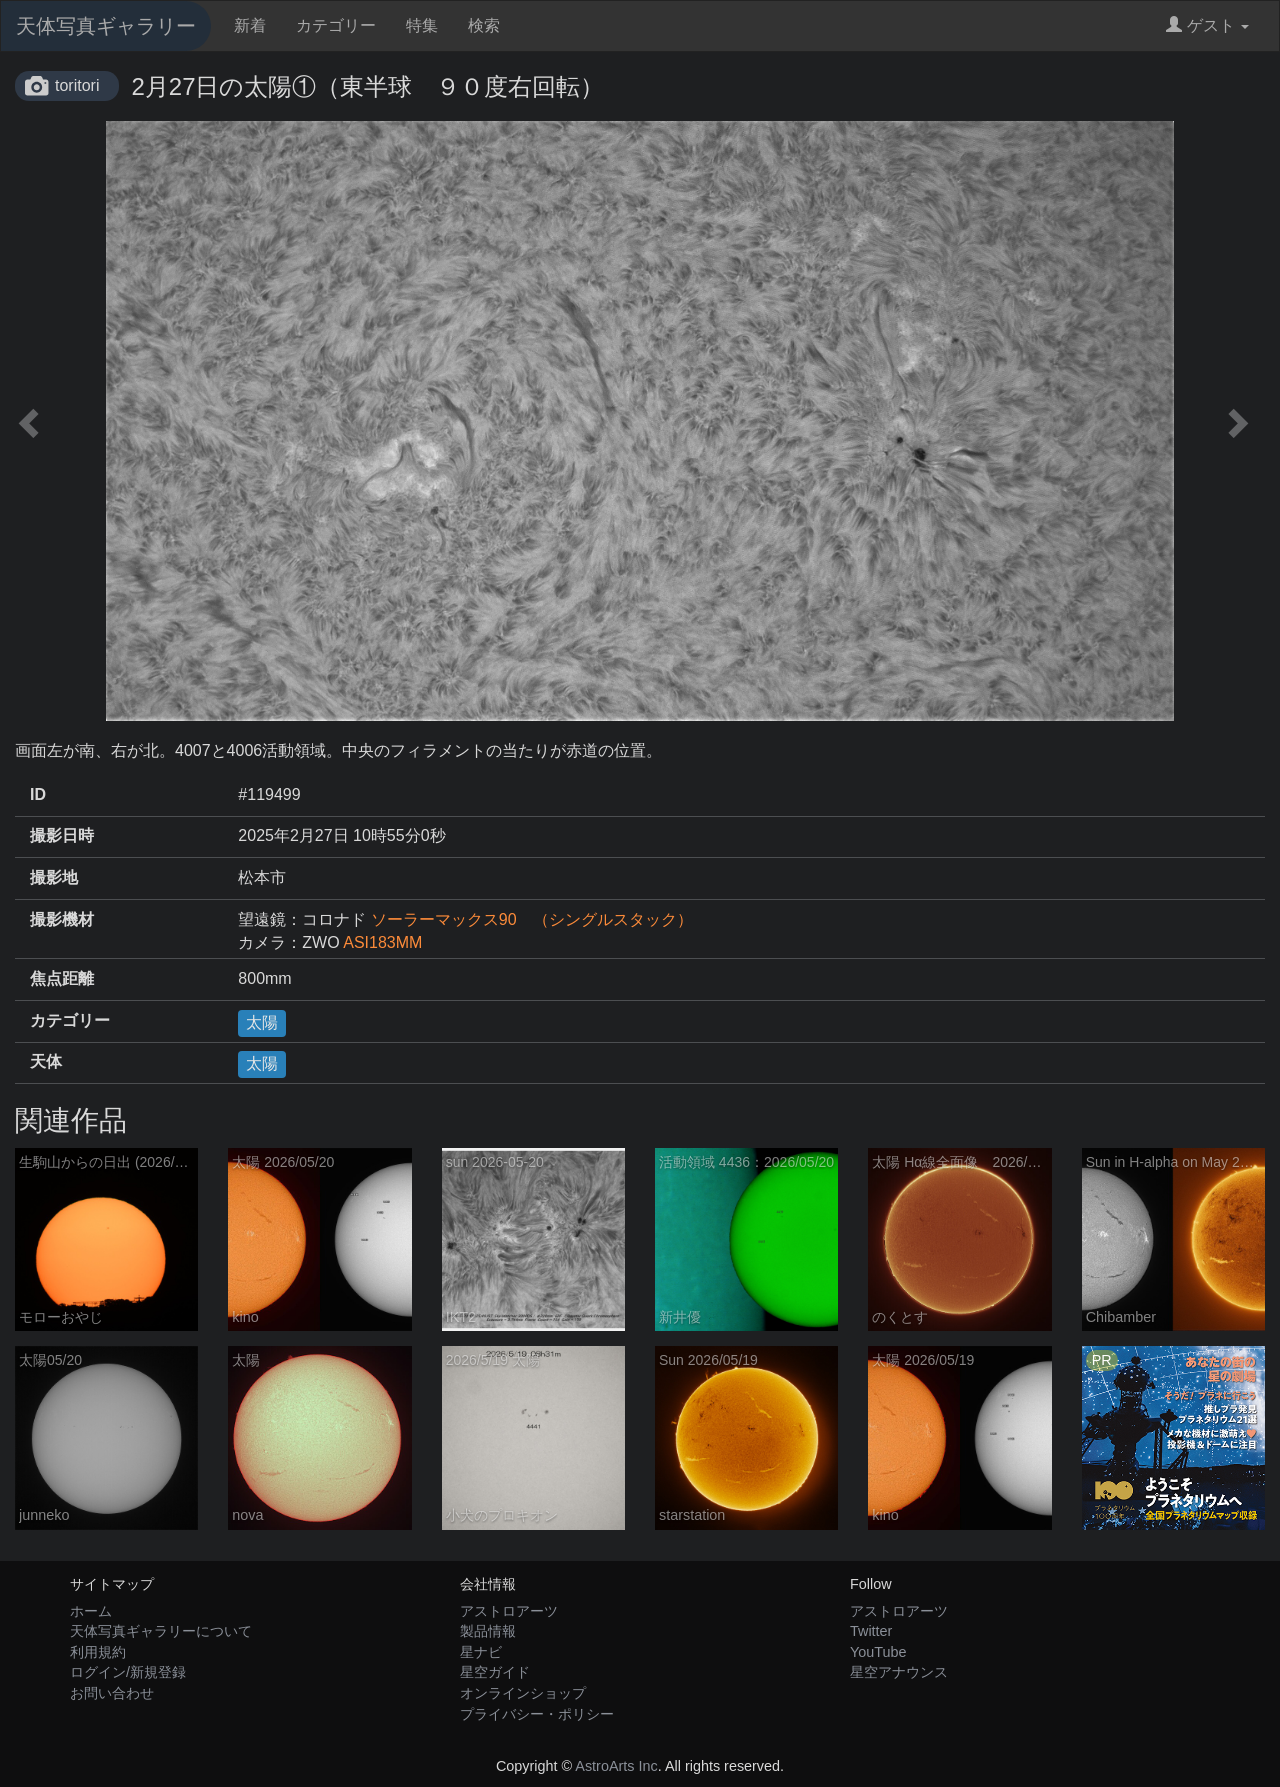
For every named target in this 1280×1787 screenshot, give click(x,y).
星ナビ (481, 1652)
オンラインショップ (523, 1693)
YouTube (878, 1652)
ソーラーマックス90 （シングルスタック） (532, 919)
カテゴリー (336, 25)
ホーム (91, 1611)
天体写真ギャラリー (106, 26)
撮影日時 (62, 835)
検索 (484, 25)
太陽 (262, 1022)
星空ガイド (495, 1672)
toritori (77, 85)
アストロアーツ (509, 1611)
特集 (422, 25)
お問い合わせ (112, 1693)
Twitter (871, 1631)
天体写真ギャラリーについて (161, 1631)
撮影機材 (62, 919)
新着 (250, 25)
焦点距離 (62, 978)
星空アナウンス (899, 1672)
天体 (46, 1061)
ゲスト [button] (1207, 25)
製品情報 (488, 1631)
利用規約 (98, 1652)
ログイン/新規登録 (128, 1672)
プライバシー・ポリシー (537, 1714)
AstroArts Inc (616, 1766)
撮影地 (54, 877)
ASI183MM (382, 942)
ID (38, 794)
